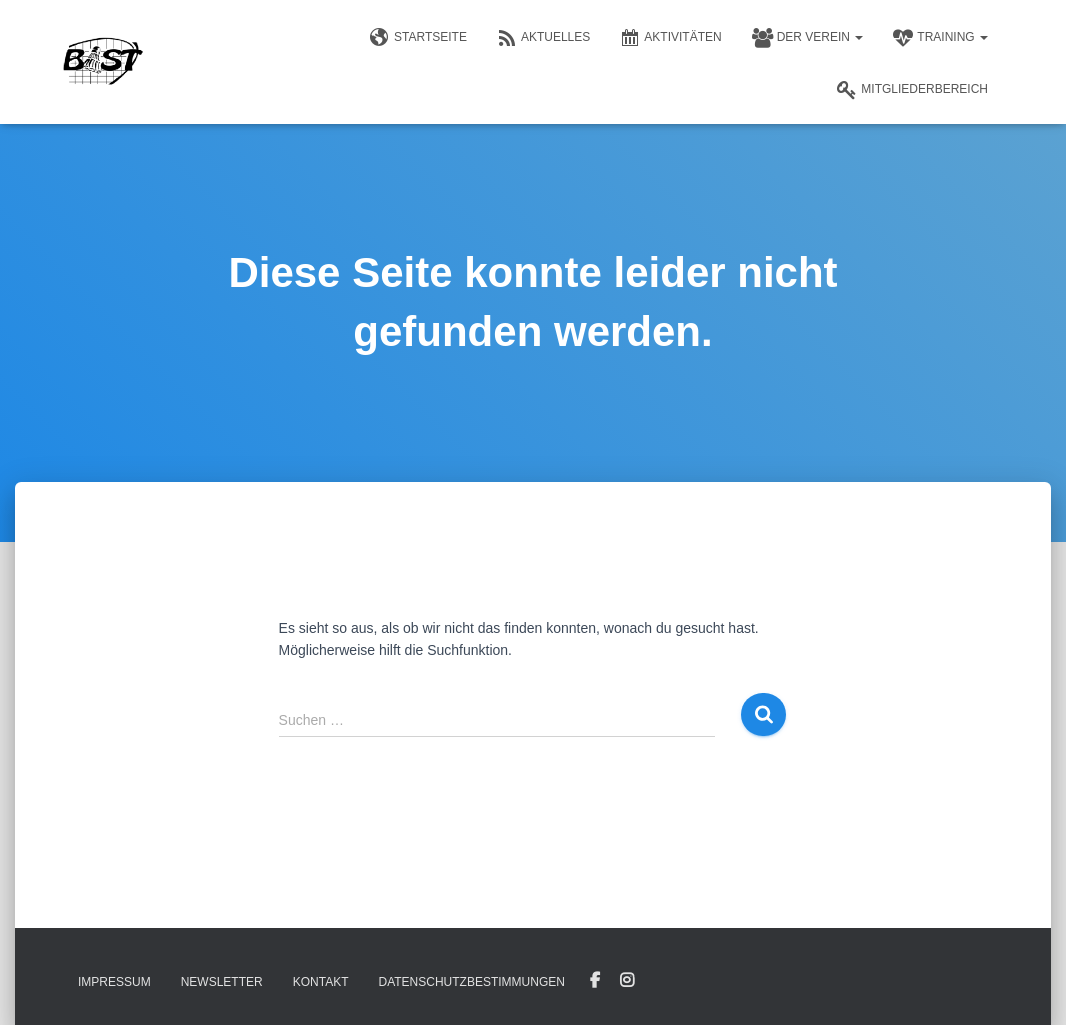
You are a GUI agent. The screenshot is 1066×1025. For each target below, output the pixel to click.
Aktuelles (543, 38)
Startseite (418, 38)
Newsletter (222, 982)
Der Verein (808, 38)
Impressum (114, 982)
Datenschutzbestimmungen (471, 982)
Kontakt (321, 982)
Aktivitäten (670, 38)
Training (940, 38)
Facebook (595, 981)
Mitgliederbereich (912, 90)
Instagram (627, 981)
